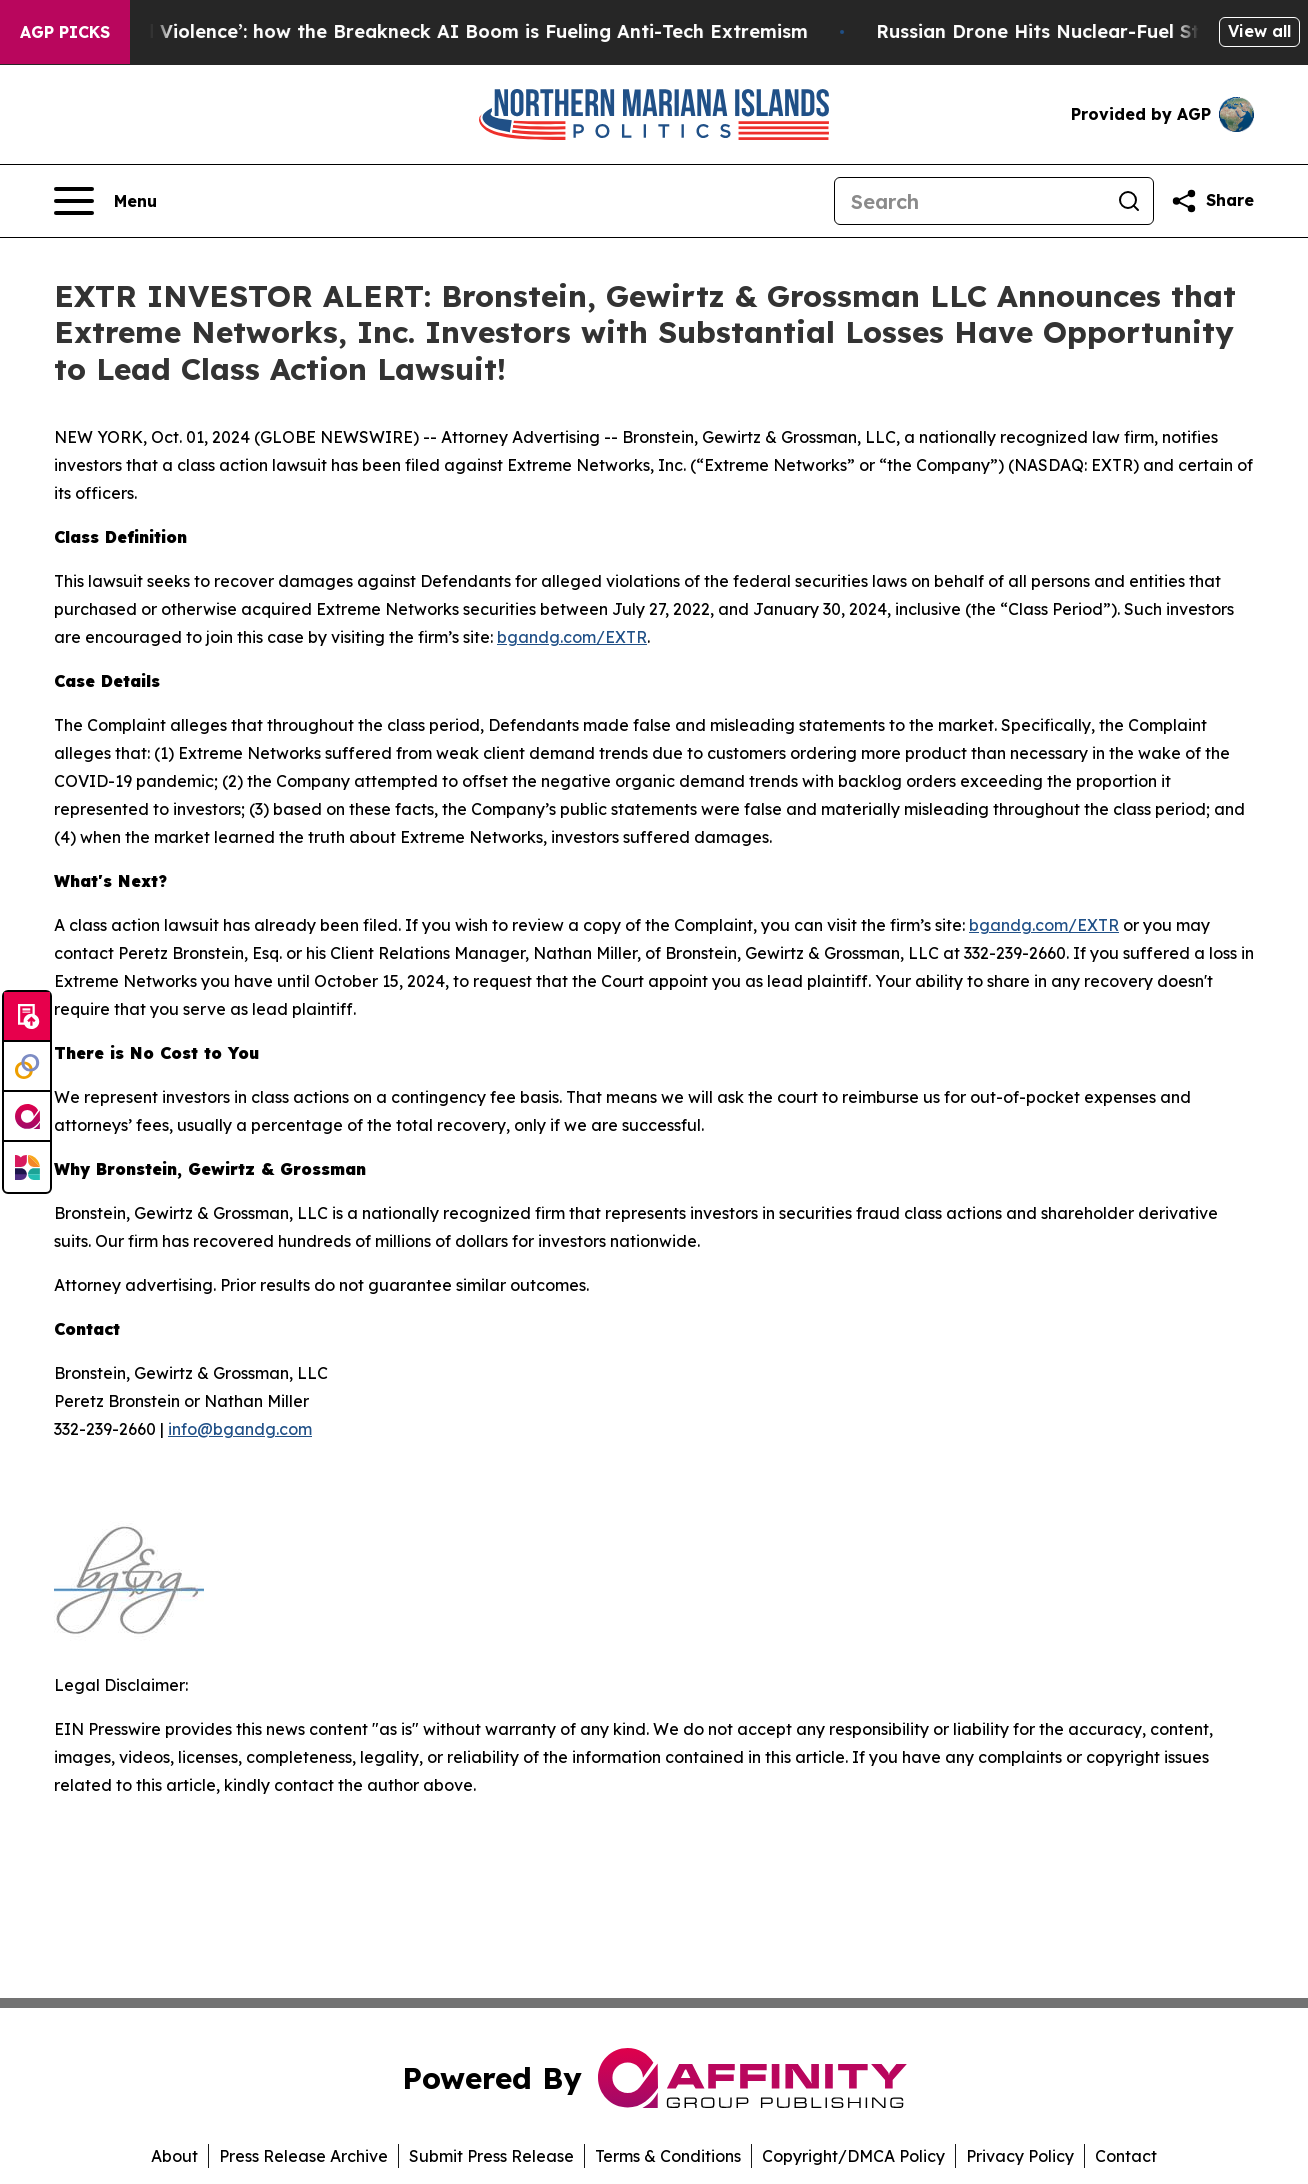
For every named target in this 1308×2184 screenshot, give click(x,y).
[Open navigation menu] (105, 201)
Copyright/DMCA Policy (853, 2156)
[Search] (970, 201)
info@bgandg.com (240, 1429)
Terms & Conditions (668, 2156)
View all (1259, 31)
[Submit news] (27, 1017)
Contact (1126, 2156)
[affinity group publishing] (27, 1117)
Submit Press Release (491, 2156)
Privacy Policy (1020, 2156)
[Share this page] (1212, 201)
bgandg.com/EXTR (572, 637)
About (174, 2156)
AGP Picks (65, 32)
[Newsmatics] (27, 1167)
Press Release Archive (303, 2156)
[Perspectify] (27, 1067)
